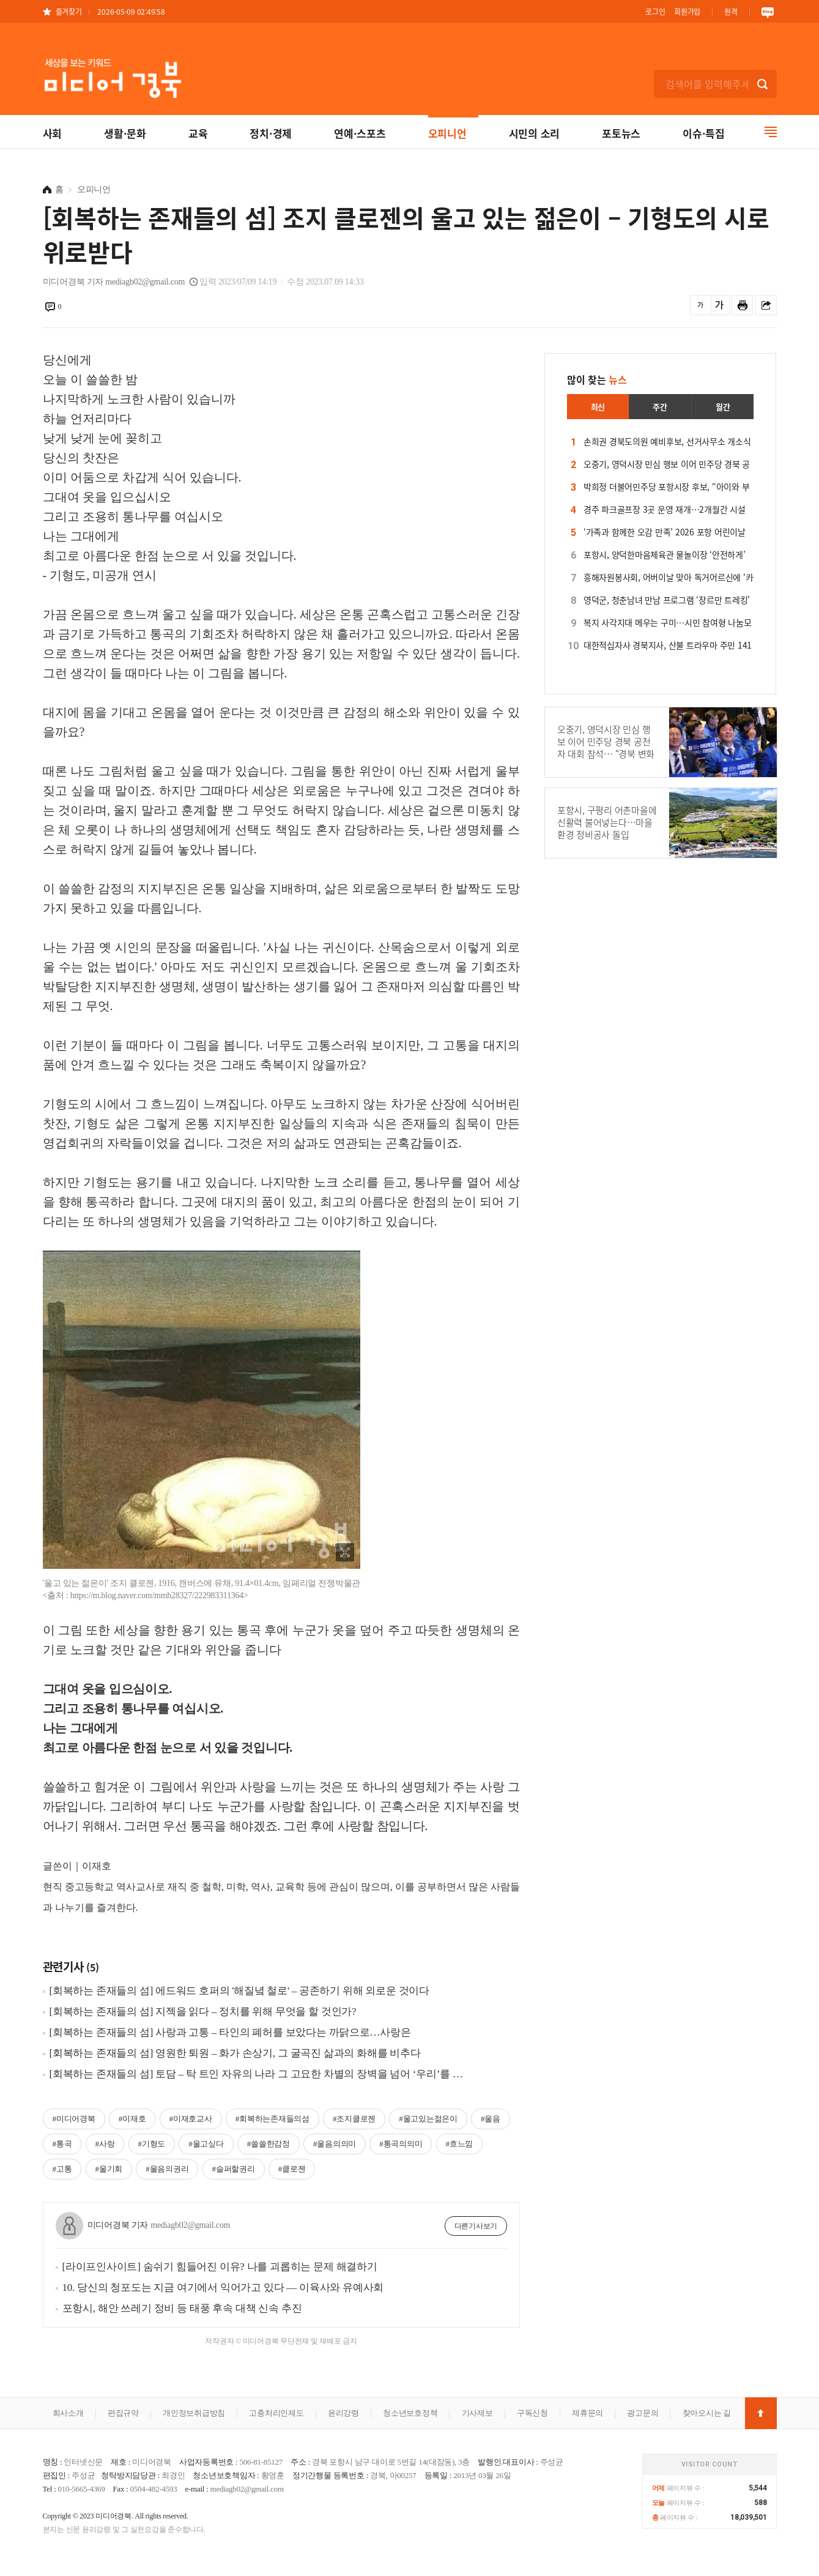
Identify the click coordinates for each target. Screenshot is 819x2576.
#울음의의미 (334, 2143)
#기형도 (152, 2143)
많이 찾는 (597, 379)
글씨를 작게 (701, 305)
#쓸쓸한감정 (268, 2143)
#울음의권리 (167, 2168)
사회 (52, 133)
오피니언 (447, 133)
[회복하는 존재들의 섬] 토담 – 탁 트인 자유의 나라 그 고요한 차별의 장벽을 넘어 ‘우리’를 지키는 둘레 (261, 2074)
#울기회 (109, 2168)
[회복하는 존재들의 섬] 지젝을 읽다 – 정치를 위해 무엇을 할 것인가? (203, 2011)
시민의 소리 (534, 133)
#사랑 (105, 2143)
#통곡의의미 (400, 2143)
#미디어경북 (74, 2118)
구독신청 (532, 2413)
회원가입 (687, 11)
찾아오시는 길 (707, 2413)
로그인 (655, 11)
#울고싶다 (205, 2143)
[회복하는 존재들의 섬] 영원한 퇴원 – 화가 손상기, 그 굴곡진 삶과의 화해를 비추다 (235, 2053)
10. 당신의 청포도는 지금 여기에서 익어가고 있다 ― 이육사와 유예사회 (223, 2287)
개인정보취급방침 (194, 2413)
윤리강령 (343, 2413)
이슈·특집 (704, 133)
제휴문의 (587, 2413)
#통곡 (62, 2143)
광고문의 (642, 2413)
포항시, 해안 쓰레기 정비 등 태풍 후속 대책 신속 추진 (182, 2308)
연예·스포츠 (360, 133)
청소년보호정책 (410, 2413)
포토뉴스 (621, 133)
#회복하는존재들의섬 (272, 2118)
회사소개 (68, 2413)
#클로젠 (292, 2168)
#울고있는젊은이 (428, 2118)
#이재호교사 (190, 2118)
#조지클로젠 (354, 2118)
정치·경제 (271, 133)
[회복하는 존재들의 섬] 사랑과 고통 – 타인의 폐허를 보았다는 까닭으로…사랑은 (230, 2032)
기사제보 (477, 2413)
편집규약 (123, 2413)
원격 (731, 11)
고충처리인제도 (276, 2413)
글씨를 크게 (719, 305)
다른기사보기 (476, 2226)
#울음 (490, 2118)
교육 (198, 133)
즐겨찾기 (69, 11)
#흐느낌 (459, 2143)
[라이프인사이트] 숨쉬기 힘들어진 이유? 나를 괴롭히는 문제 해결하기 (219, 2267)
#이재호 (132, 2118)
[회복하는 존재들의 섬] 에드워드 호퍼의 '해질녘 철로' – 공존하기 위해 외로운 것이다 (239, 1991)
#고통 (62, 2168)
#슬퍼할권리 (233, 2168)
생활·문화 (125, 133)
